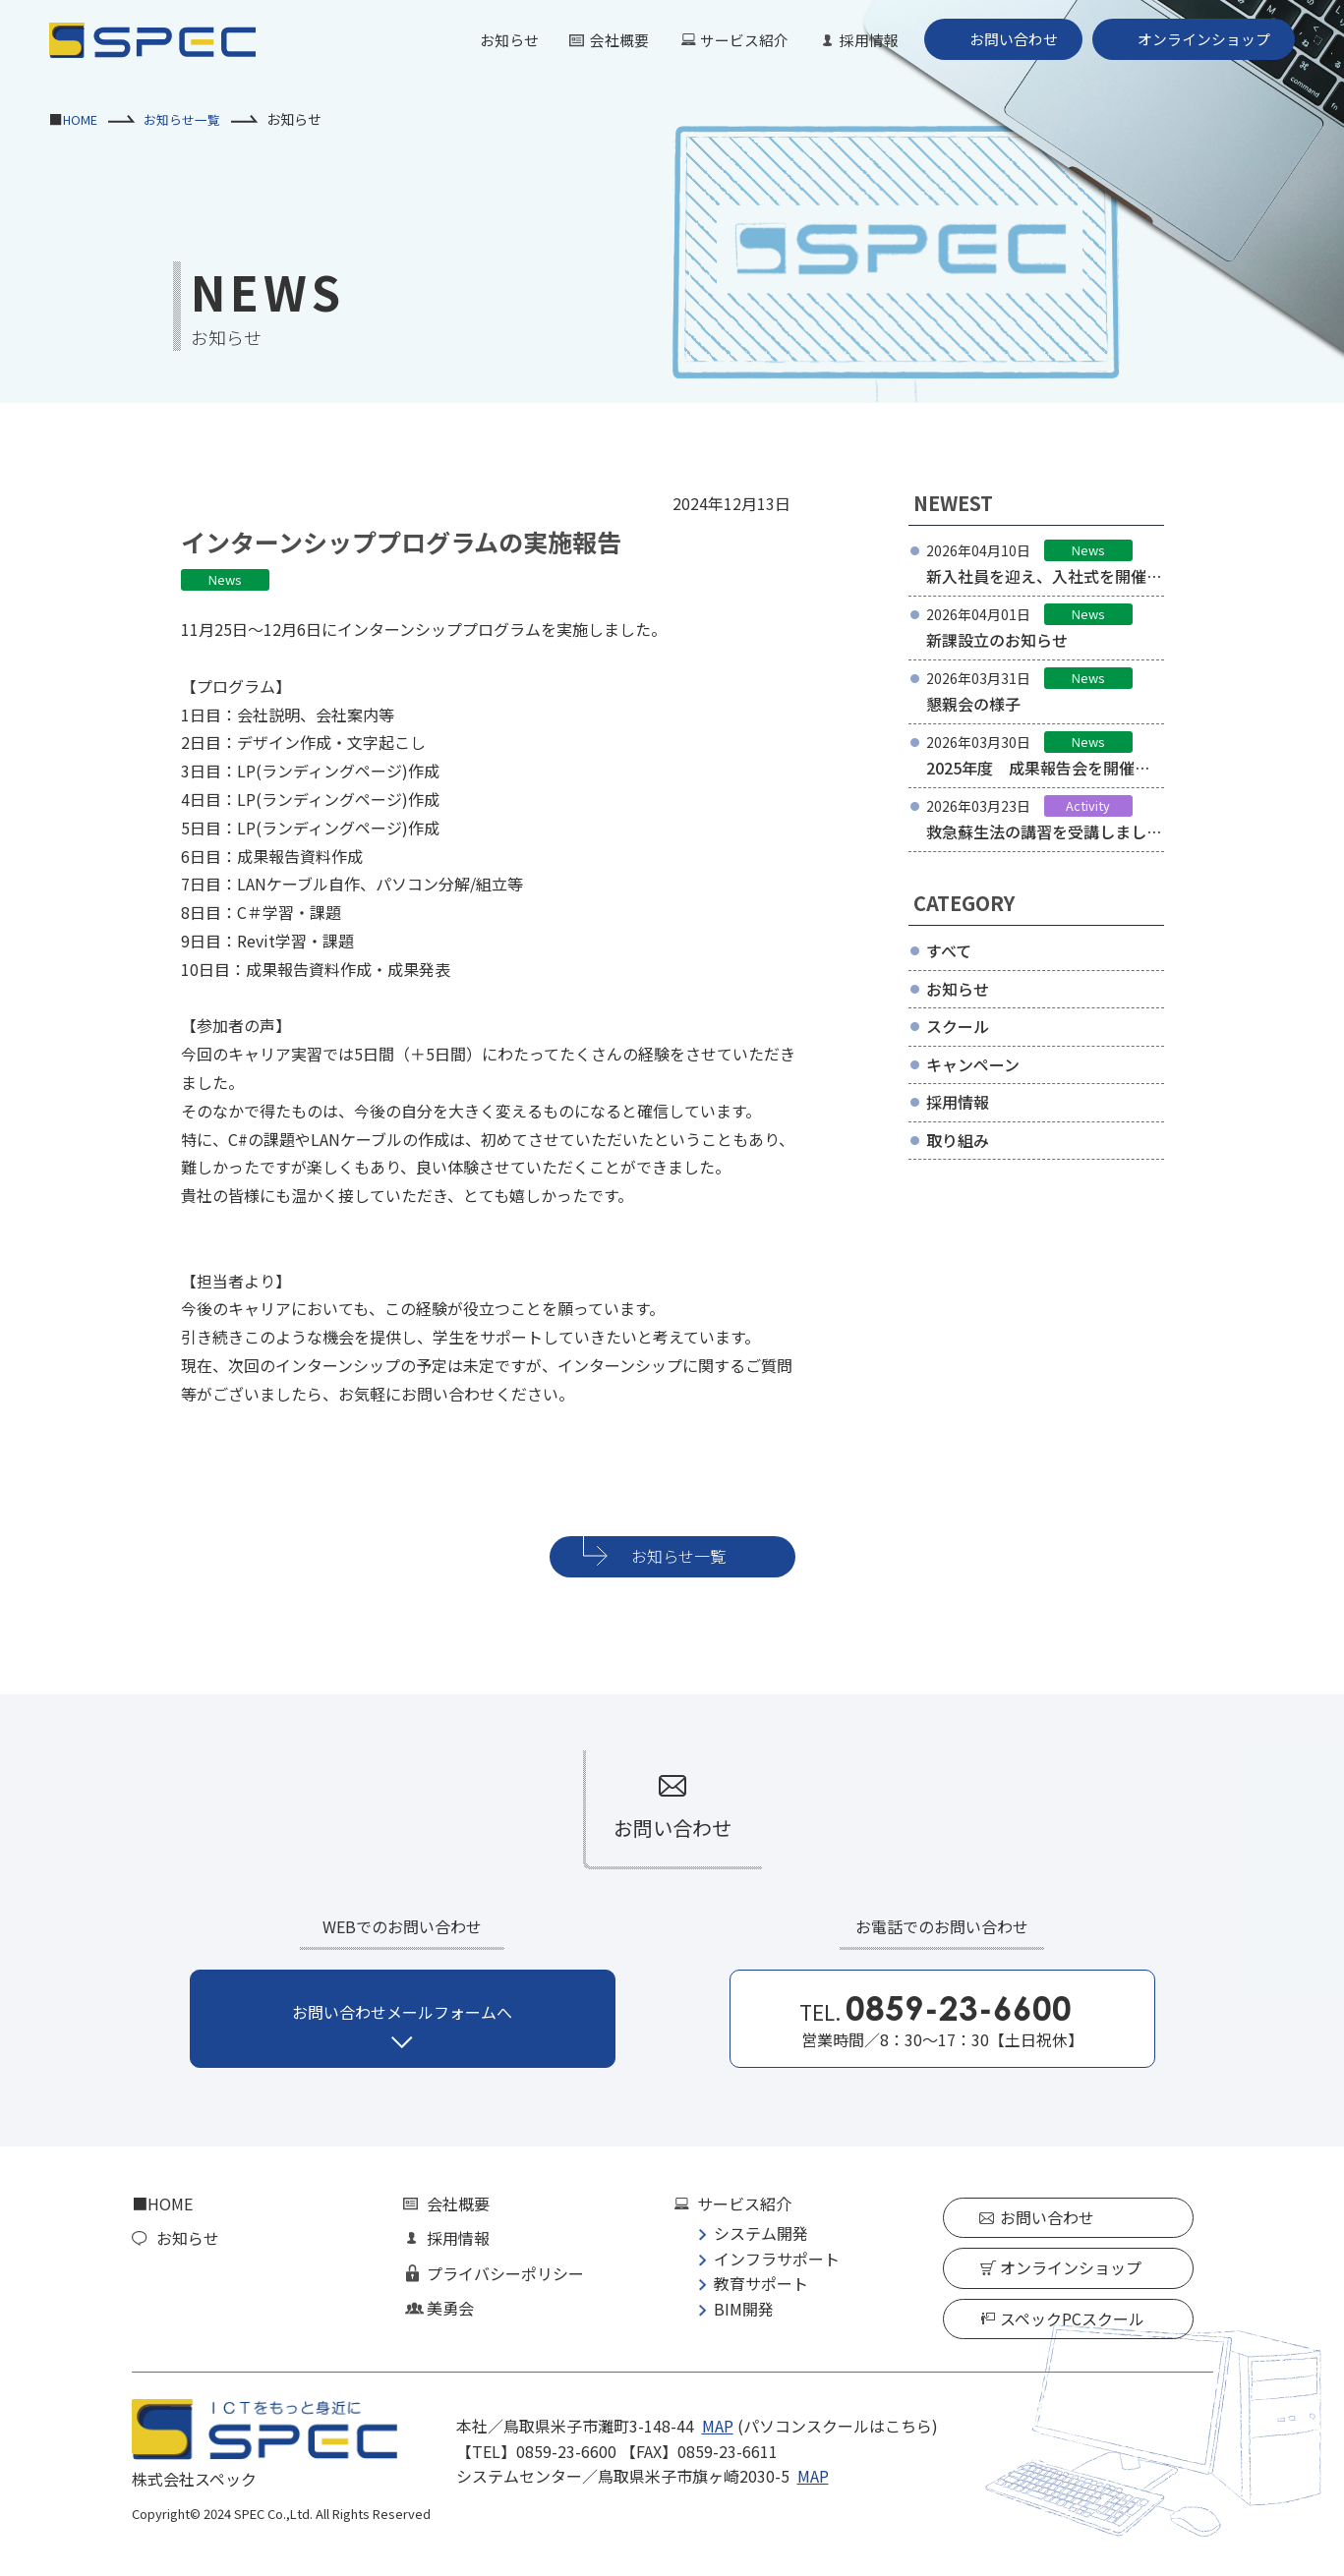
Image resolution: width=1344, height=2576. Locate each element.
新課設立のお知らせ (997, 640)
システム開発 (761, 2233)
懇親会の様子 (973, 704)
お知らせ (478, 39)
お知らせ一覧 (189, 119)
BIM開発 (744, 2308)
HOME (82, 119)
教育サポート (761, 2283)
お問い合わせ (1002, 39)
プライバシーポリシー (505, 2273)
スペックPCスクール (1072, 2318)
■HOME (162, 2203)
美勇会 (450, 2307)
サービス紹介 (722, 39)
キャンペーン (973, 1064)
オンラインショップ (1199, 39)
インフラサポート (777, 2258)
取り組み (957, 1140)
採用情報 (852, 39)
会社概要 (592, 39)
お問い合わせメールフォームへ (402, 2012)
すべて (948, 950)
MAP (717, 2425)
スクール (957, 1026)
